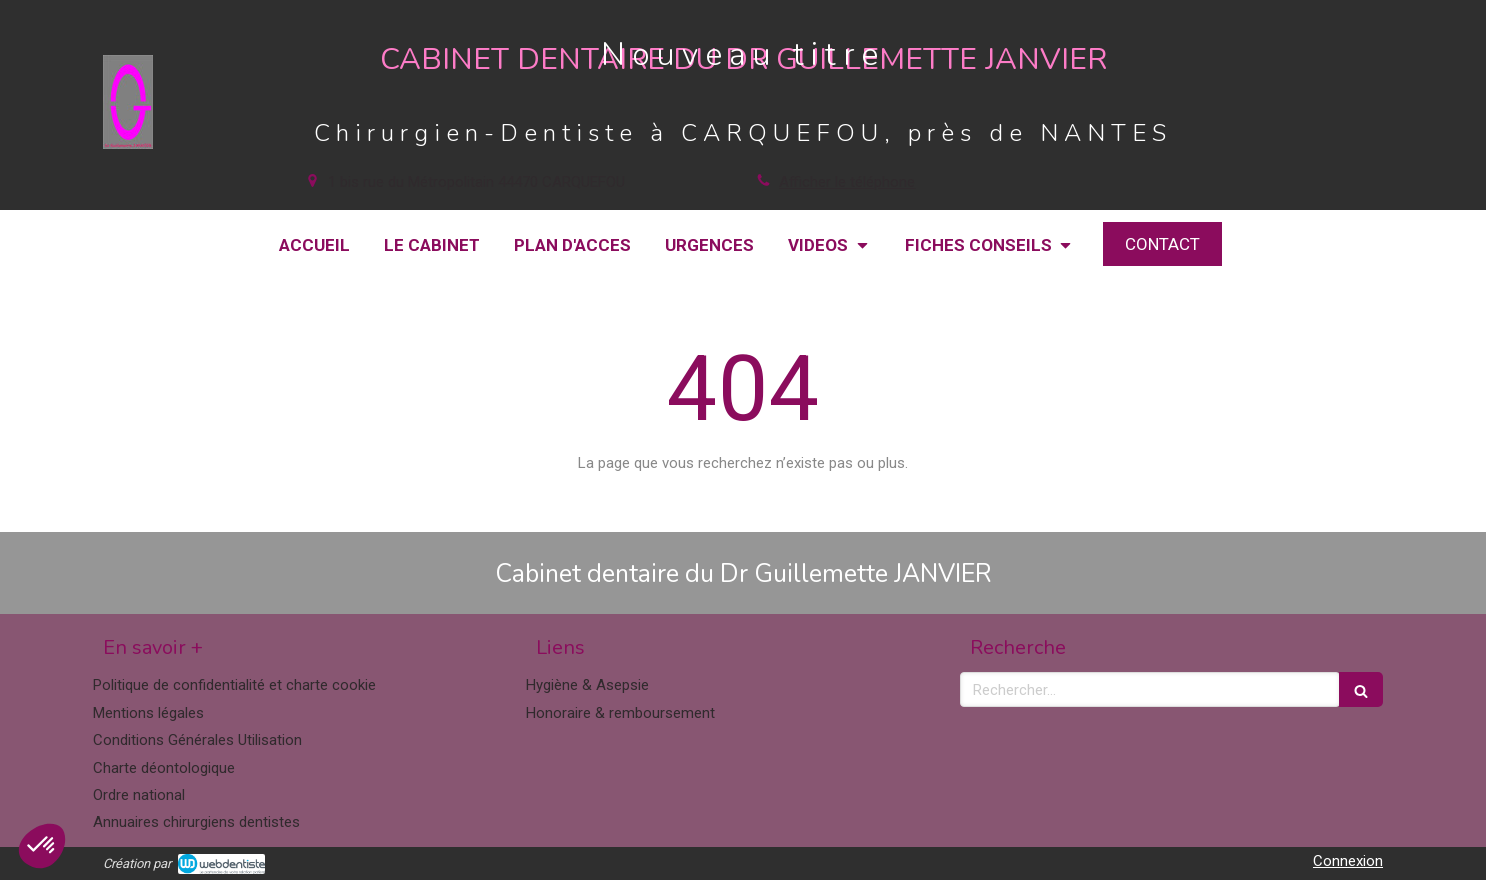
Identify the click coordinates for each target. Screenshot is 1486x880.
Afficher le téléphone (847, 182)
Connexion (1348, 861)
